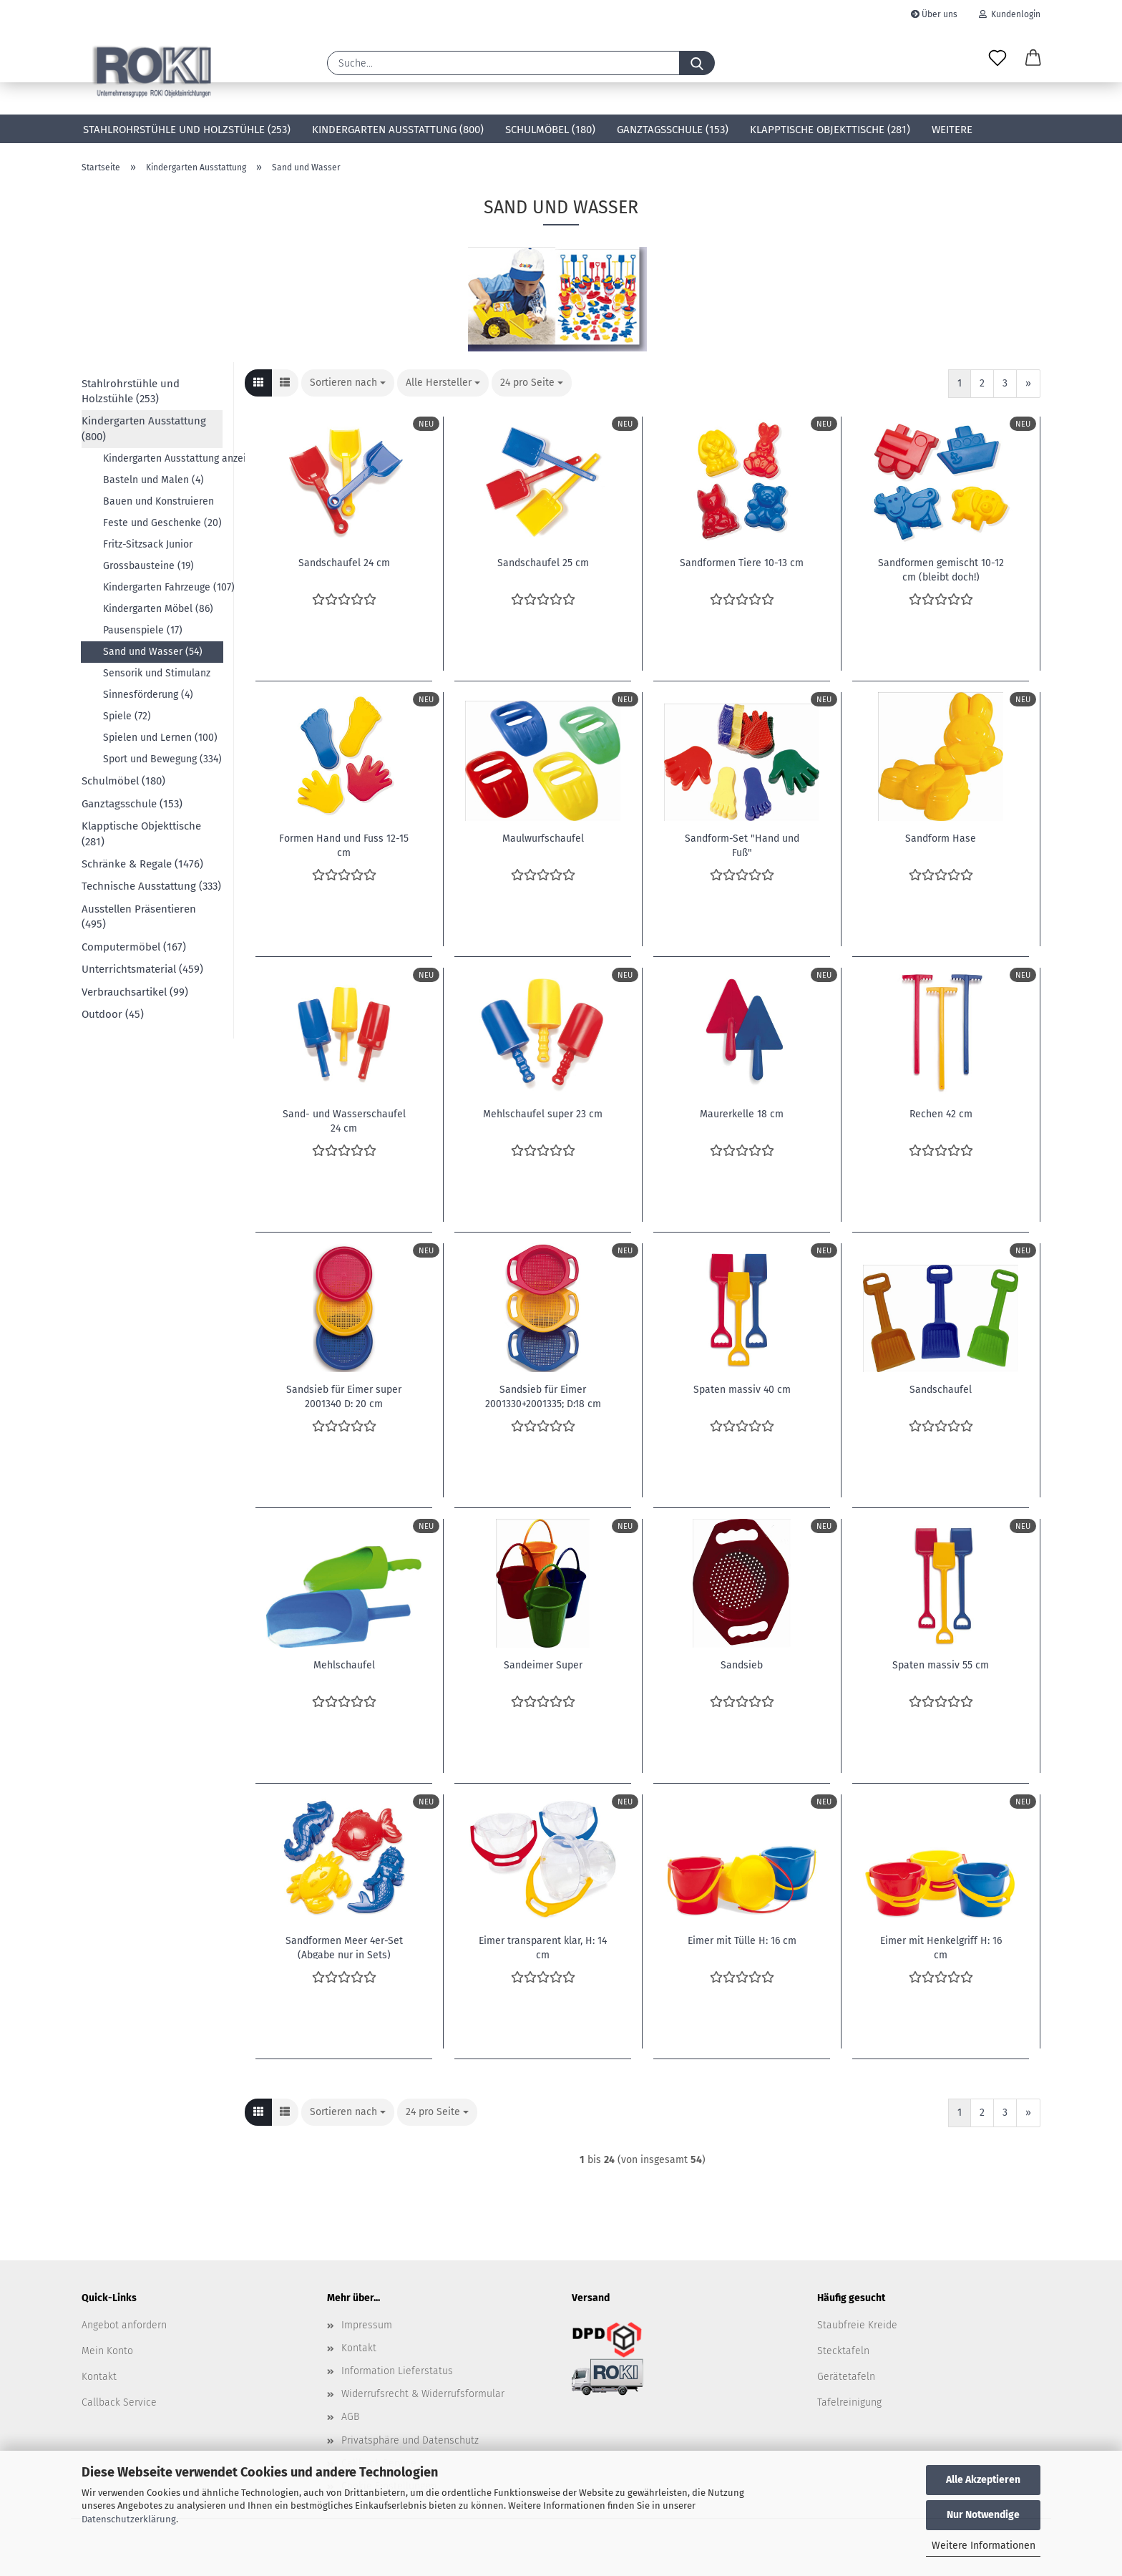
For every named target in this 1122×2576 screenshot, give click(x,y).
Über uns (934, 14)
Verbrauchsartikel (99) (135, 992)
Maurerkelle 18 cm (742, 1114)
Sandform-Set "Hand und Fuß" (742, 844)
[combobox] (347, 383)
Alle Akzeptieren (983, 2480)
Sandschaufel (940, 1390)
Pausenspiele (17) (142, 630)
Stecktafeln (843, 2351)
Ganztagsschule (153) (672, 129)
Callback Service (119, 2402)
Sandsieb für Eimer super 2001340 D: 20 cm (343, 1396)
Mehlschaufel (344, 1665)
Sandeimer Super (543, 1665)
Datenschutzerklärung (129, 2519)
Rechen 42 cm (940, 1114)
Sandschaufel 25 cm (543, 563)
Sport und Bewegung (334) (162, 759)
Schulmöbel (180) (550, 129)
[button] (1033, 59)
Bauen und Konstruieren (158, 501)
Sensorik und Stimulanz (156, 673)
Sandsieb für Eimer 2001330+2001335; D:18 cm (543, 1396)
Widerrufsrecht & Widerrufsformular (422, 2394)
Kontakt (99, 2377)
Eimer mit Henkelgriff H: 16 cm (941, 1947)
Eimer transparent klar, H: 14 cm (543, 1947)
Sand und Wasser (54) (153, 652)
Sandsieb (742, 1665)
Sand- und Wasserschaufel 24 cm (344, 1120)
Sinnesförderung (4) (148, 695)
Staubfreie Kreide (857, 2325)
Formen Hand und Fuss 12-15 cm (344, 844)
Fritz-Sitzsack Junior (147, 544)
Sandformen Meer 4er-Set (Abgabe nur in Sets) (344, 1947)
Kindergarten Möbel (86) (158, 609)
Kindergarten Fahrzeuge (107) (163, 587)
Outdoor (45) (113, 1014)
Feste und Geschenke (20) (162, 523)
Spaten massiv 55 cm (940, 1665)
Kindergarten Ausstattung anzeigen (163, 458)
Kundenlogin (1009, 14)
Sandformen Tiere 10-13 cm (742, 563)
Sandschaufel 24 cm (344, 563)
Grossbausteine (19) (148, 566)
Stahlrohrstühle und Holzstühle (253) (187, 129)
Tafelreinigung (849, 2402)
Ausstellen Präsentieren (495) (139, 916)
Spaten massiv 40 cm (742, 1390)
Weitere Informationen (983, 2545)
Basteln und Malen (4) (153, 480)
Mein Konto (107, 2351)
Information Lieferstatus (397, 2371)
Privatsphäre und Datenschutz (410, 2440)
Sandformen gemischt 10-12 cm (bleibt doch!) (941, 569)
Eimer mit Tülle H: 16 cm (742, 1941)
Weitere (952, 129)
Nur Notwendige (983, 2515)
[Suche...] (697, 63)
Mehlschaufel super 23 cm (543, 1114)
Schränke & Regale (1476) (142, 863)
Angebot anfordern (124, 2325)
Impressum (366, 2325)
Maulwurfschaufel (543, 838)
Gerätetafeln (846, 2377)
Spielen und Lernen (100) (160, 738)
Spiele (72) (127, 716)
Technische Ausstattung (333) (151, 886)
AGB (350, 2417)
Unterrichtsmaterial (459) (142, 969)
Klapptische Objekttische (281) (830, 129)
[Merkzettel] (997, 59)
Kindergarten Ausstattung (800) (398, 129)
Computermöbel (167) (134, 947)
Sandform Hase (940, 838)
